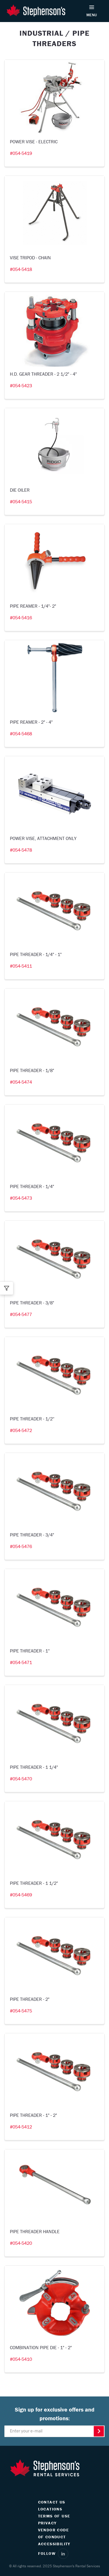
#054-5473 (21, 1198)
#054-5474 (21, 1082)
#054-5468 (21, 733)
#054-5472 (21, 1430)
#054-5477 (21, 1314)
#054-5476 (21, 1546)
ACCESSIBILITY (54, 2543)
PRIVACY (47, 2523)
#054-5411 (21, 966)
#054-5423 (21, 385)
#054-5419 (21, 153)
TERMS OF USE (54, 2516)
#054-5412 (21, 2127)
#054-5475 (21, 2011)
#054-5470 (21, 1779)
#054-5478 (21, 850)
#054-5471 (21, 1662)
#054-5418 (21, 269)
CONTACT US (51, 2502)
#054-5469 (21, 1895)
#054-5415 (21, 501)
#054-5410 (21, 2359)
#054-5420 (21, 2243)
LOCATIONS (50, 2509)
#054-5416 (21, 617)
